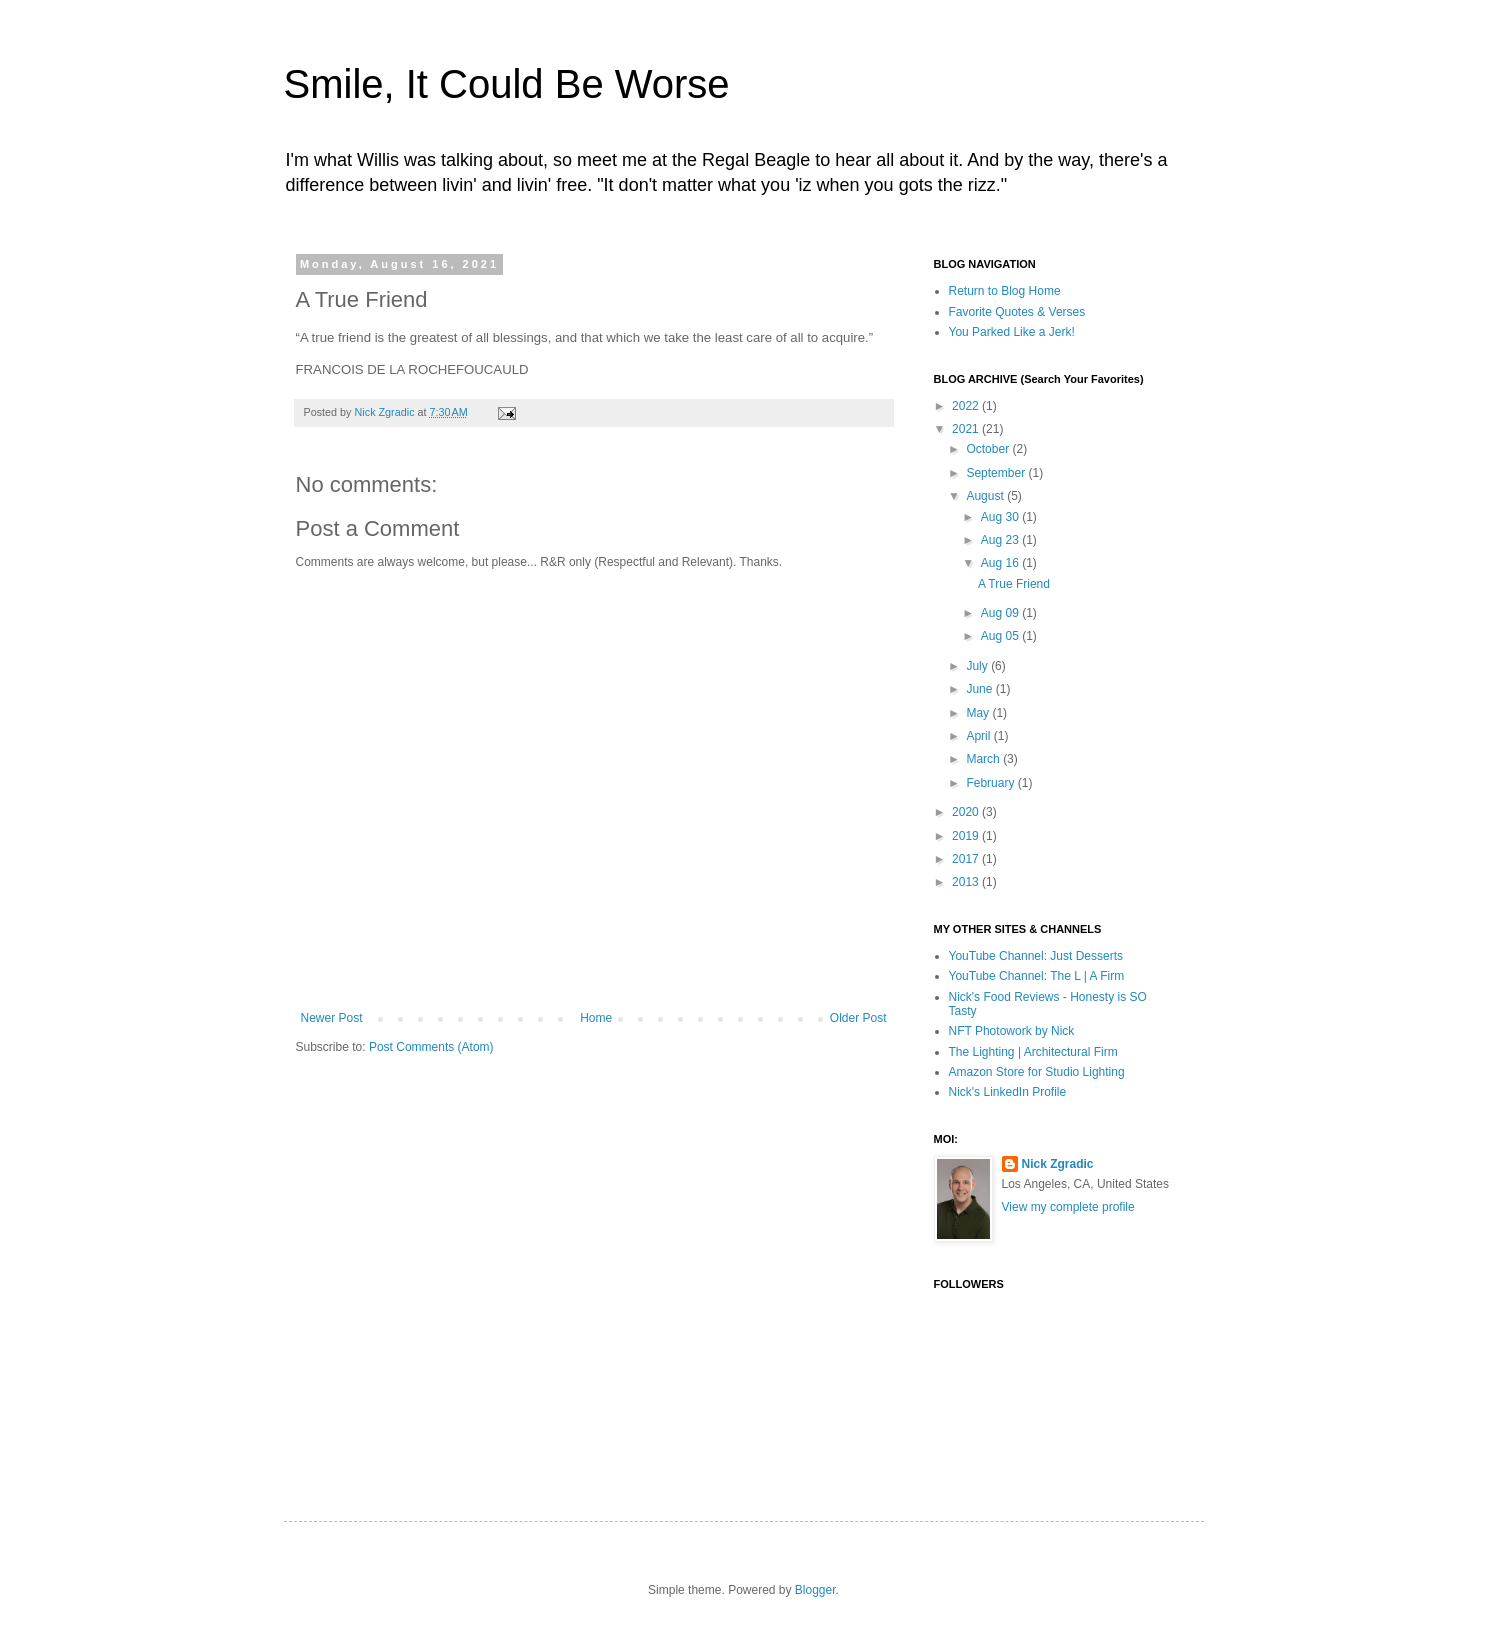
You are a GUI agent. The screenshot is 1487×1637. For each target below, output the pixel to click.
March (984, 759)
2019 (967, 836)
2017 (967, 859)
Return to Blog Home (1005, 291)
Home (596, 1018)
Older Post (858, 1018)
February (991, 783)
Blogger (815, 1590)
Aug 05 (1001, 636)
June (980, 689)
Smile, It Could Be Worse (507, 84)
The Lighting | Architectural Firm (1033, 1052)
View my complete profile (1068, 1207)
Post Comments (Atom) (431, 1047)
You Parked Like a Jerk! (1012, 332)
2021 (967, 429)
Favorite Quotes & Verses (1017, 312)
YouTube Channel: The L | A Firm (1037, 976)
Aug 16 (1001, 563)
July (978, 666)
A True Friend (1014, 584)
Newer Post (332, 1018)
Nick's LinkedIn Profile (1008, 1092)
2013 (967, 882)
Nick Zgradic (1058, 1164)
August (986, 496)
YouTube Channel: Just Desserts (1036, 956)
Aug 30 (1001, 517)
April (979, 736)
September (997, 473)
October (989, 449)
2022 (967, 406)
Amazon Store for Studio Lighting (1037, 1072)
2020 (967, 812)
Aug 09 (1001, 613)
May (979, 713)
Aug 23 (1001, 540)
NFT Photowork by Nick (1012, 1031)
